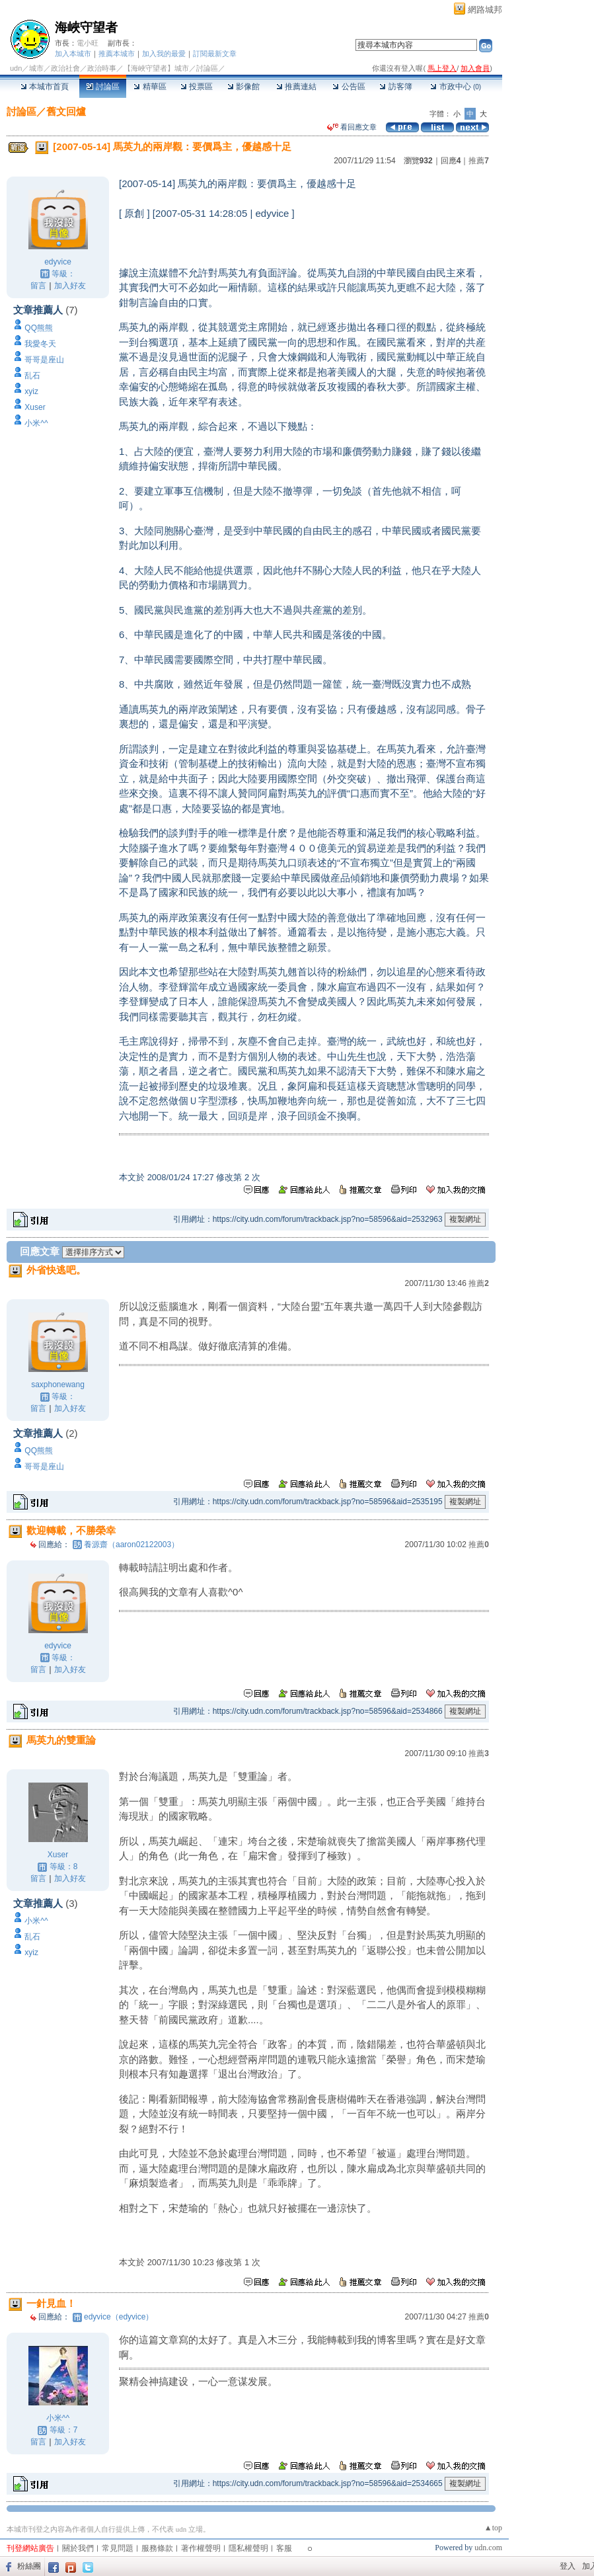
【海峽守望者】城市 (156, 68)
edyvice (57, 261)
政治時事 (101, 68)
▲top (493, 2527)
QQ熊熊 (38, 328)
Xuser (34, 407)
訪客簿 (395, 86)
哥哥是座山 (44, 359)
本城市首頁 (44, 86)
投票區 (196, 86)
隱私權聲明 (248, 2548)
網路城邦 (485, 10)
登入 (567, 2566)
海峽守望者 (86, 27)
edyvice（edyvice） (118, 2316)
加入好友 (70, 285)
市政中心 (455, 86)
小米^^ (36, 423)
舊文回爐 (66, 111)
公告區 (348, 86)
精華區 (149, 86)
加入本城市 (73, 54)
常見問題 (117, 2548)
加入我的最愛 (164, 54)
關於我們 (78, 2548)
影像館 (243, 86)
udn (16, 68)
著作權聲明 (201, 2548)
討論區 (103, 86)
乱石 (32, 375)
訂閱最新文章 (215, 54)
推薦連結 (296, 86)
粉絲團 (29, 2566)
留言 (38, 285)
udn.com (488, 2547)
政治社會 (65, 68)
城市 (36, 68)
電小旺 (87, 43)
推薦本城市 (116, 54)
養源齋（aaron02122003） (131, 1544)
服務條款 (157, 2548)
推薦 (478, 160)
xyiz (31, 391)
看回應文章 (352, 127)
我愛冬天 (40, 343)
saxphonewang (58, 1384)
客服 (284, 2548)
